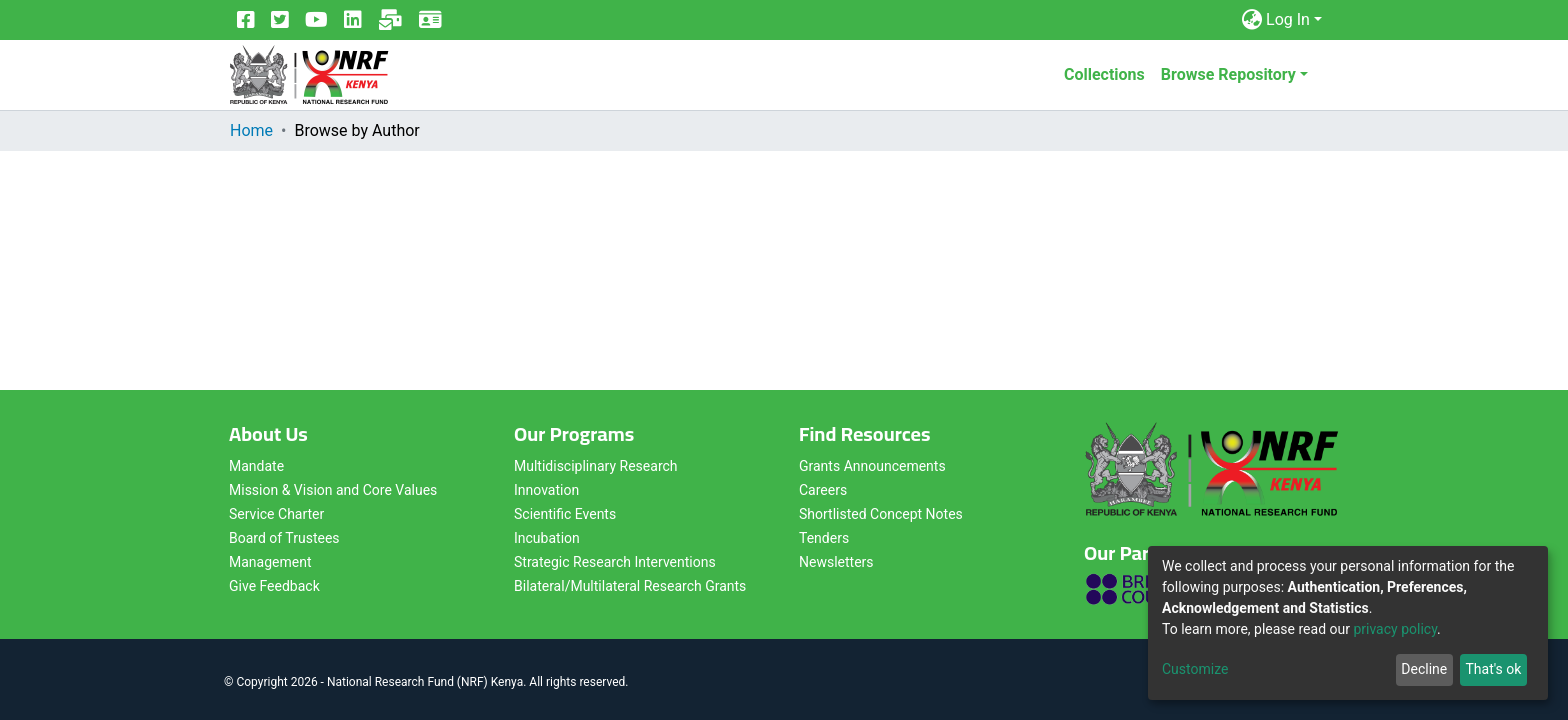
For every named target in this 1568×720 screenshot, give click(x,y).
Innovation (546, 490)
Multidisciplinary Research (596, 466)
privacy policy (1395, 629)
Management (270, 562)
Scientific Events (565, 514)
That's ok (1493, 669)
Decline (1424, 669)
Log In (1288, 19)
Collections (1104, 74)
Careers (823, 490)
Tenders (824, 538)
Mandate (256, 466)
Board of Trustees (284, 538)
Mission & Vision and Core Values (333, 490)
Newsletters (836, 562)
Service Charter (276, 514)
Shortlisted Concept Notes (881, 514)
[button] (1251, 20)
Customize (1195, 669)
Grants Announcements (872, 466)
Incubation (547, 538)
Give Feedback (274, 586)
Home (251, 130)
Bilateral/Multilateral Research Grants (630, 586)
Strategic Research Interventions (615, 562)
